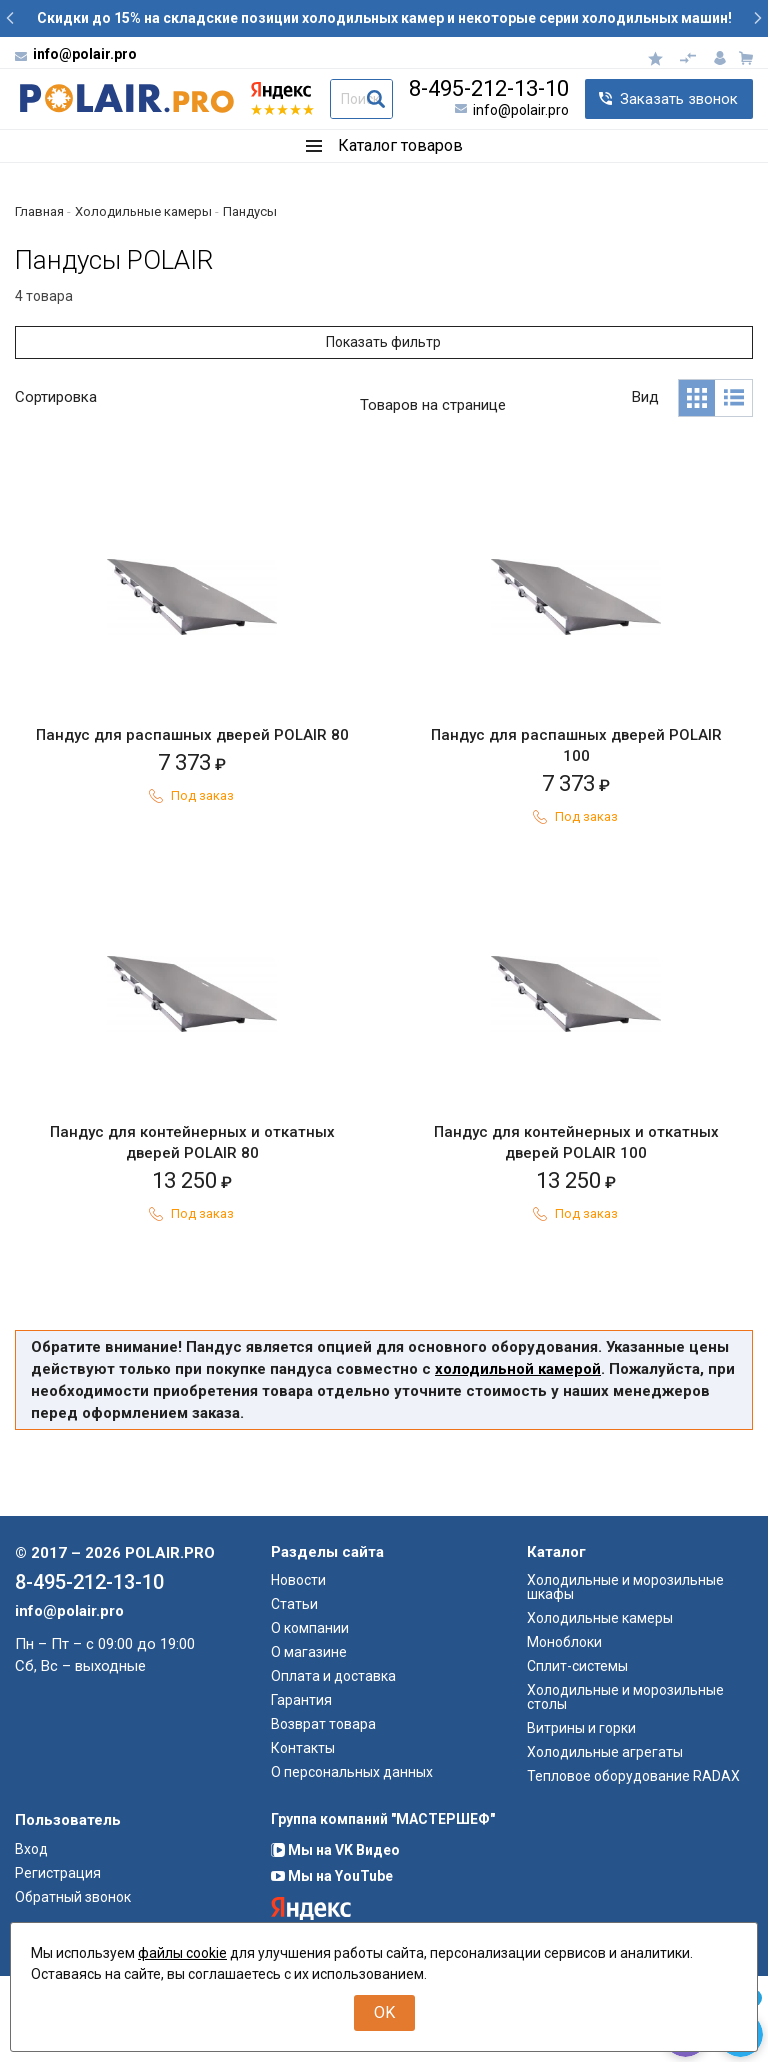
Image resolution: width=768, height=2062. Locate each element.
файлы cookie (182, 1953)
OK (384, 2012)
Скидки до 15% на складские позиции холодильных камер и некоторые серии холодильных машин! (384, 18)
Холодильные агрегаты (605, 1838)
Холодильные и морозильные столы (625, 1783)
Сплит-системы (577, 1752)
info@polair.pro (85, 54)
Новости (298, 1666)
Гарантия (301, 1786)
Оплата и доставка (333, 1762)
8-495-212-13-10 (489, 89)
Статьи (294, 1690)
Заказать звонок (679, 99)
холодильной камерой (518, 1455)
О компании (310, 1714)
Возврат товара (323, 1810)
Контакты (303, 1834)
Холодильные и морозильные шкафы (625, 1673)
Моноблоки (564, 1728)
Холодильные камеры (600, 1704)
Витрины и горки (581, 1814)
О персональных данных (352, 1858)
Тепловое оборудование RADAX (633, 1862)
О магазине (309, 1738)
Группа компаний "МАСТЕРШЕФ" (383, 1905)
